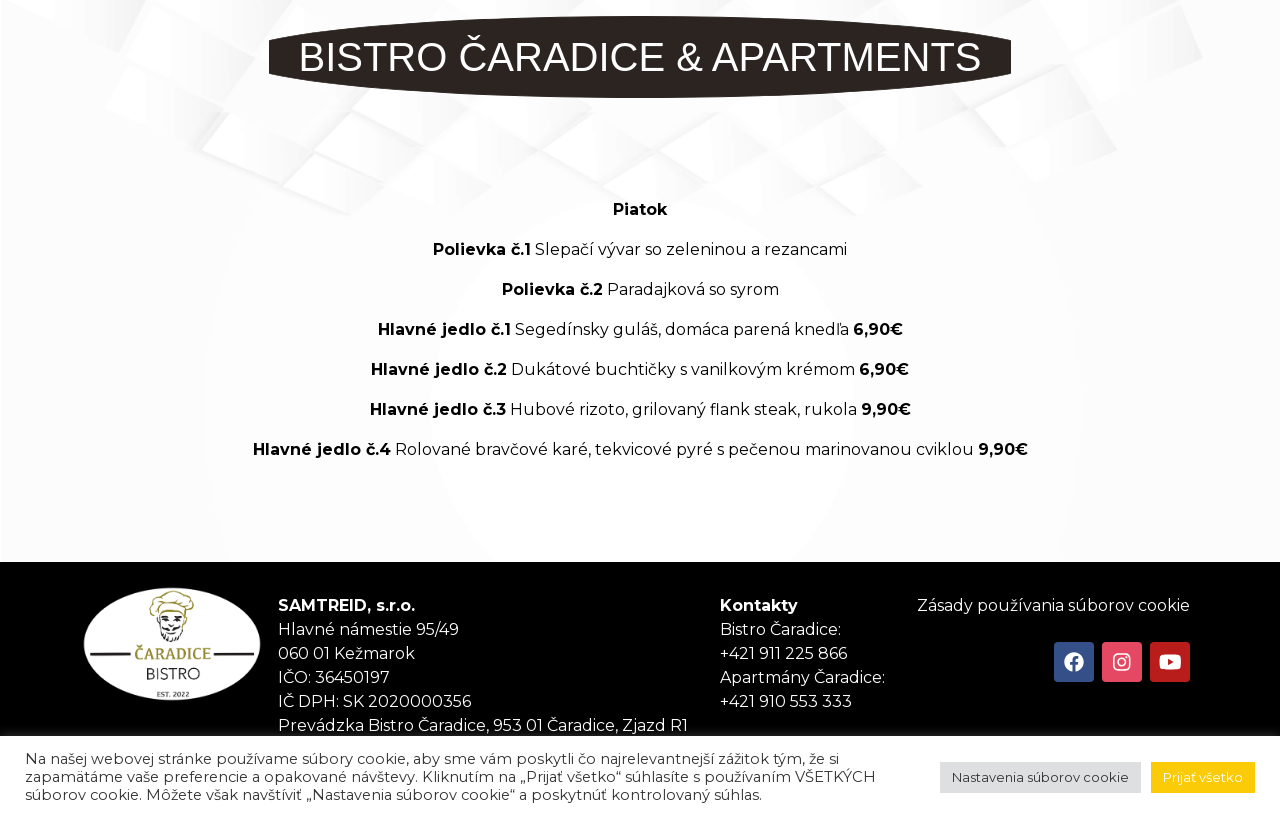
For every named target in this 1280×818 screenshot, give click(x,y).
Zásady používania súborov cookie (1053, 605)
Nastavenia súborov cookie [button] (1040, 777)
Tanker (172, 644)
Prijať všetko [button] (1203, 777)
